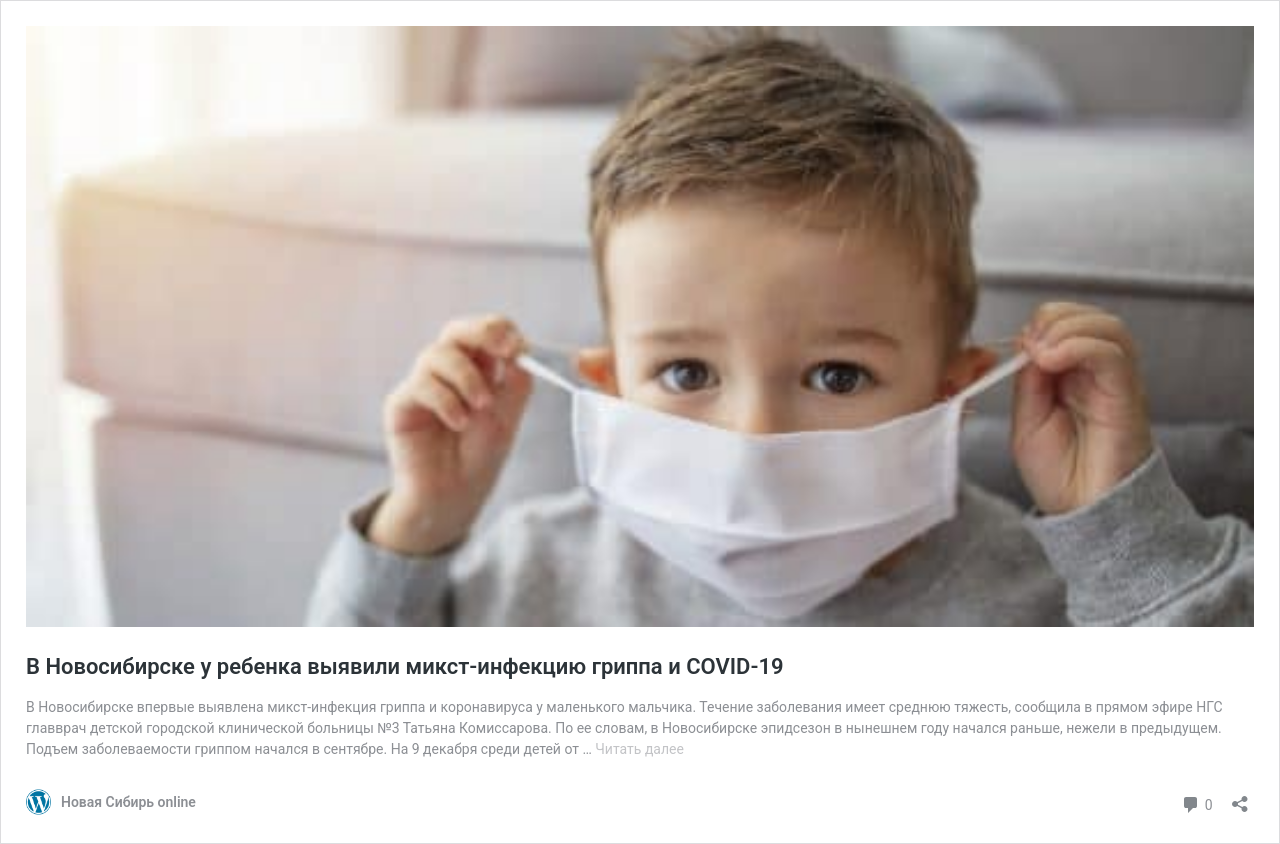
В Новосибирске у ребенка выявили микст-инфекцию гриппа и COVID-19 (405, 666)
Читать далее (639, 749)
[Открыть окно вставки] (1240, 797)
